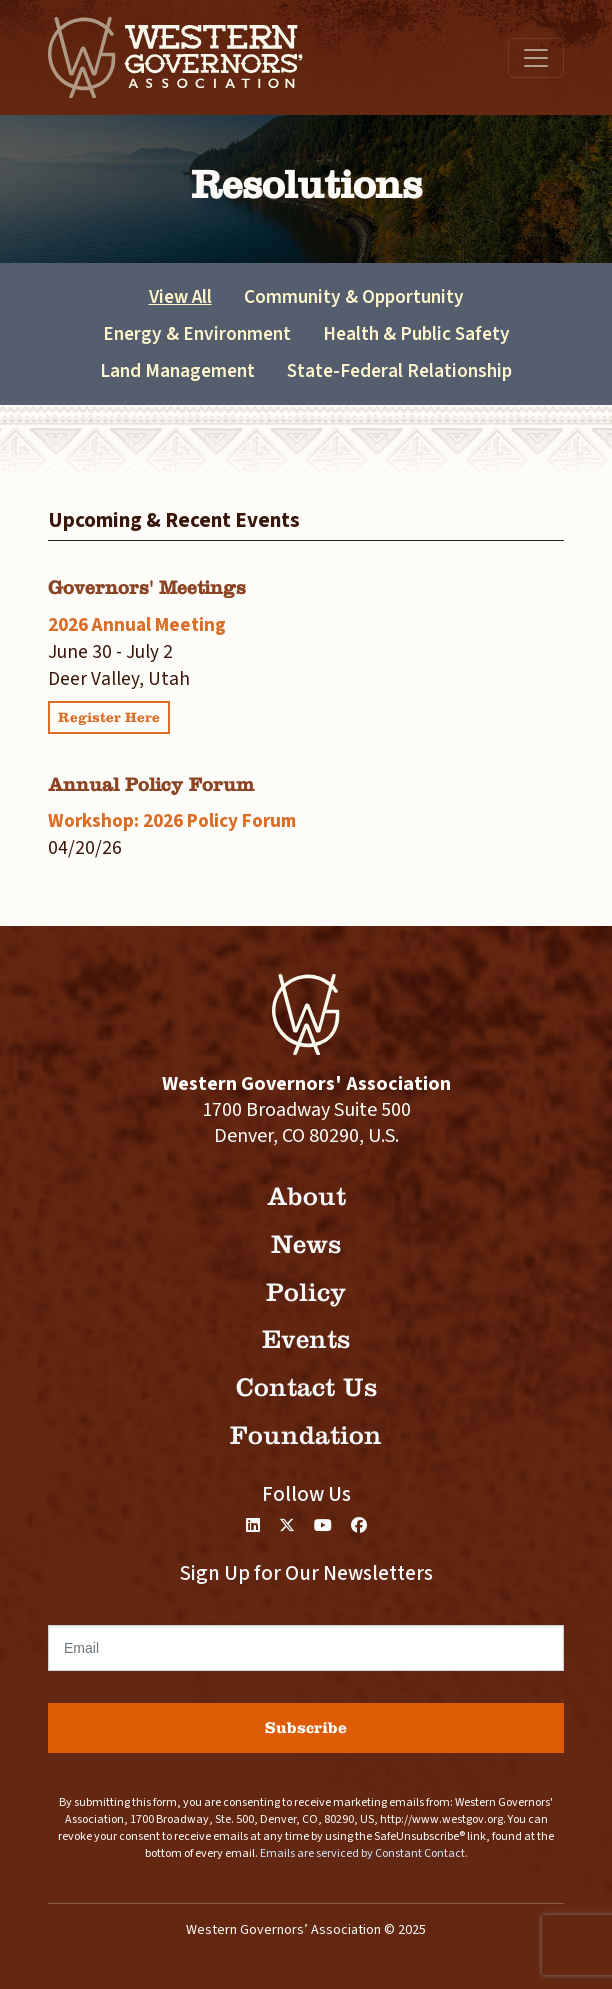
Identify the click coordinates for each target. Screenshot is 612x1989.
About (306, 1196)
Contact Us (306, 1387)
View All (180, 297)
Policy (306, 1292)
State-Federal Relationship (399, 371)
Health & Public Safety (416, 334)
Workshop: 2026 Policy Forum (172, 821)
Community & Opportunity (354, 297)
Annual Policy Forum (151, 784)
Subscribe (306, 1727)
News (306, 1244)
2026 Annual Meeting (137, 625)
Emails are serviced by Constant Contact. (364, 1853)
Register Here (109, 717)
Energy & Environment (197, 334)
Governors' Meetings (147, 587)
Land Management (177, 371)
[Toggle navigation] (536, 58)
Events (306, 1339)
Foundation (306, 1435)
